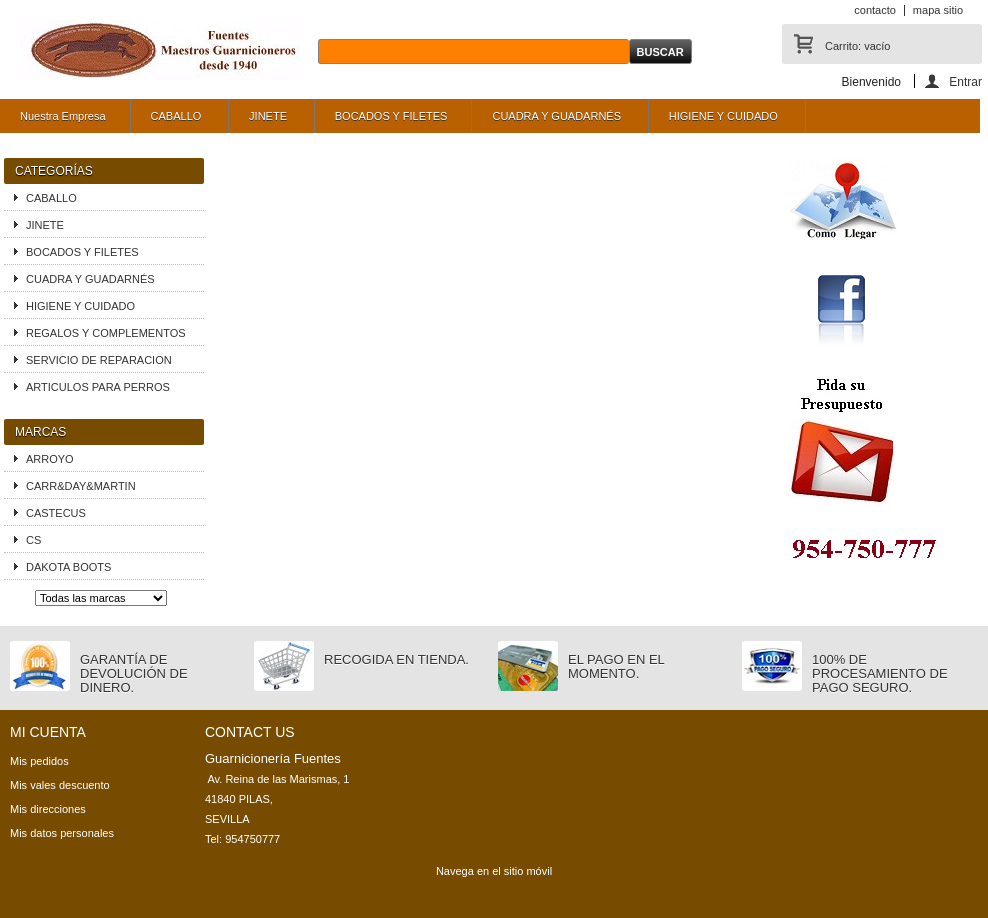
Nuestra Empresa (63, 116)
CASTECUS (56, 513)
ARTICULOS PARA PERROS (98, 387)
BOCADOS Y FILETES (391, 116)
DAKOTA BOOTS (68, 567)
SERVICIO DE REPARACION (99, 360)
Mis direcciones (48, 809)
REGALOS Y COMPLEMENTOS (106, 333)
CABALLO (174, 121)
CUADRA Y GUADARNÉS (553, 121)
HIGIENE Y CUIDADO (721, 121)
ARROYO (50, 459)
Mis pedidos (39, 761)
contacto (875, 10)
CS (33, 540)
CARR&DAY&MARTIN (81, 486)
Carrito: (857, 46)
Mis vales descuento (60, 785)
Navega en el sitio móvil (494, 871)
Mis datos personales (62, 833)
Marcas (40, 432)
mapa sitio (938, 10)
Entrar (965, 81)
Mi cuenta (48, 732)
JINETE (265, 121)
